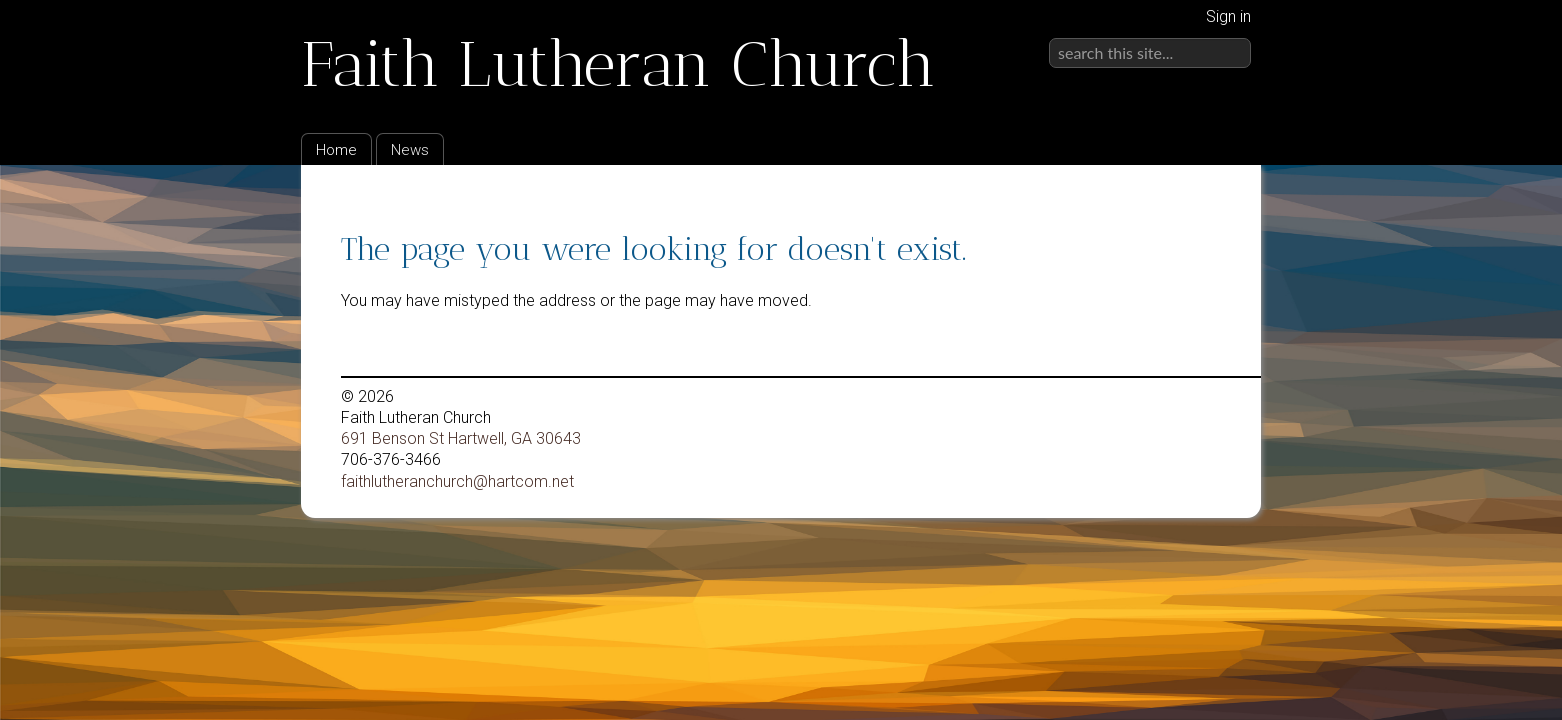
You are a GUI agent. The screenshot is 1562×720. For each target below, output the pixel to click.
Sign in (1228, 16)
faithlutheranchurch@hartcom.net (457, 481)
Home (336, 150)
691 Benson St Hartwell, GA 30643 (461, 438)
